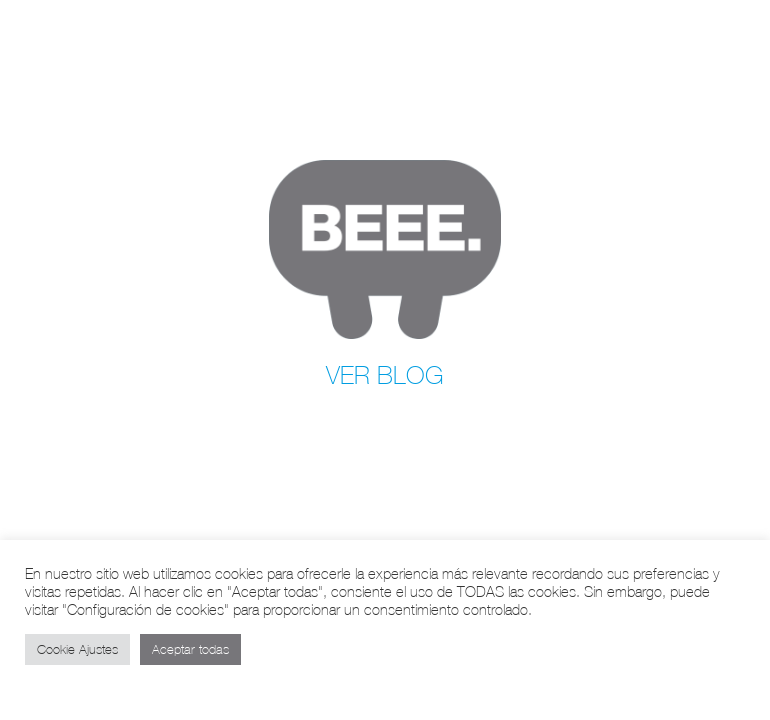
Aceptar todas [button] (190, 649)
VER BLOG (385, 375)
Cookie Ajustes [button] (77, 649)
